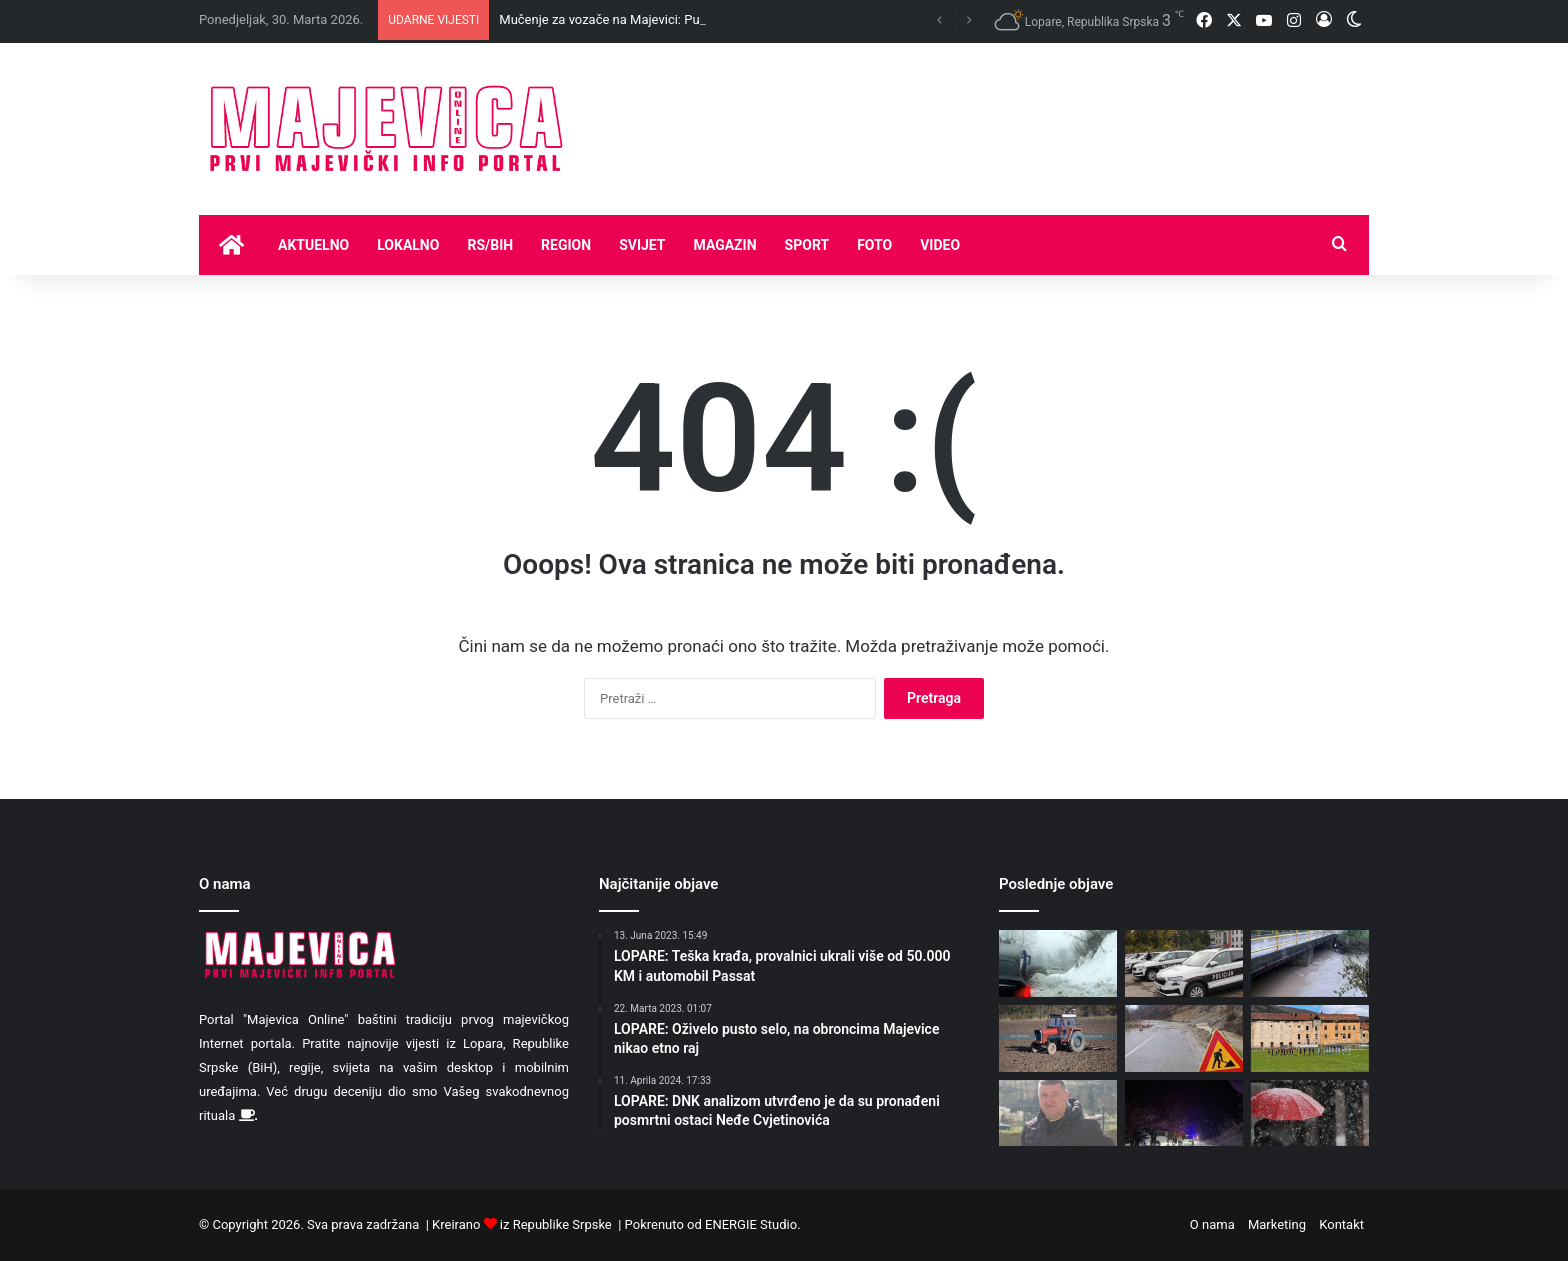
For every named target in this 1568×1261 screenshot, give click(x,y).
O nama (1212, 1224)
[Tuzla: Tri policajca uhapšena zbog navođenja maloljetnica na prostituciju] (1184, 963)
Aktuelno (313, 245)
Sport (807, 245)
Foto (874, 245)
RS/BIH (490, 245)
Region (566, 245)
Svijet (642, 245)
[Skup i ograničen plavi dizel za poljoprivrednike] (1058, 1038)
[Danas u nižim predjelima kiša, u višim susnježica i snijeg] (1310, 1113)
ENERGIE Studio (751, 1224)
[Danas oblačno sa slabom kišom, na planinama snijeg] (1310, 963)
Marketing (1277, 1224)
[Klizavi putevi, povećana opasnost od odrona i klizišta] (1184, 1038)
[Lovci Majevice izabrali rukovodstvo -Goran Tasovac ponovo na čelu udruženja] (1058, 1113)
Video (940, 245)
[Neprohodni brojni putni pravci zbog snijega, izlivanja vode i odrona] (1184, 1113)
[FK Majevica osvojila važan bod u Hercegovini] (1310, 1038)
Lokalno (408, 245)
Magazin (725, 245)
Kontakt (1341, 1224)
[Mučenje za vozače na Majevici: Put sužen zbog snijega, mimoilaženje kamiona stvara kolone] (1058, 963)
